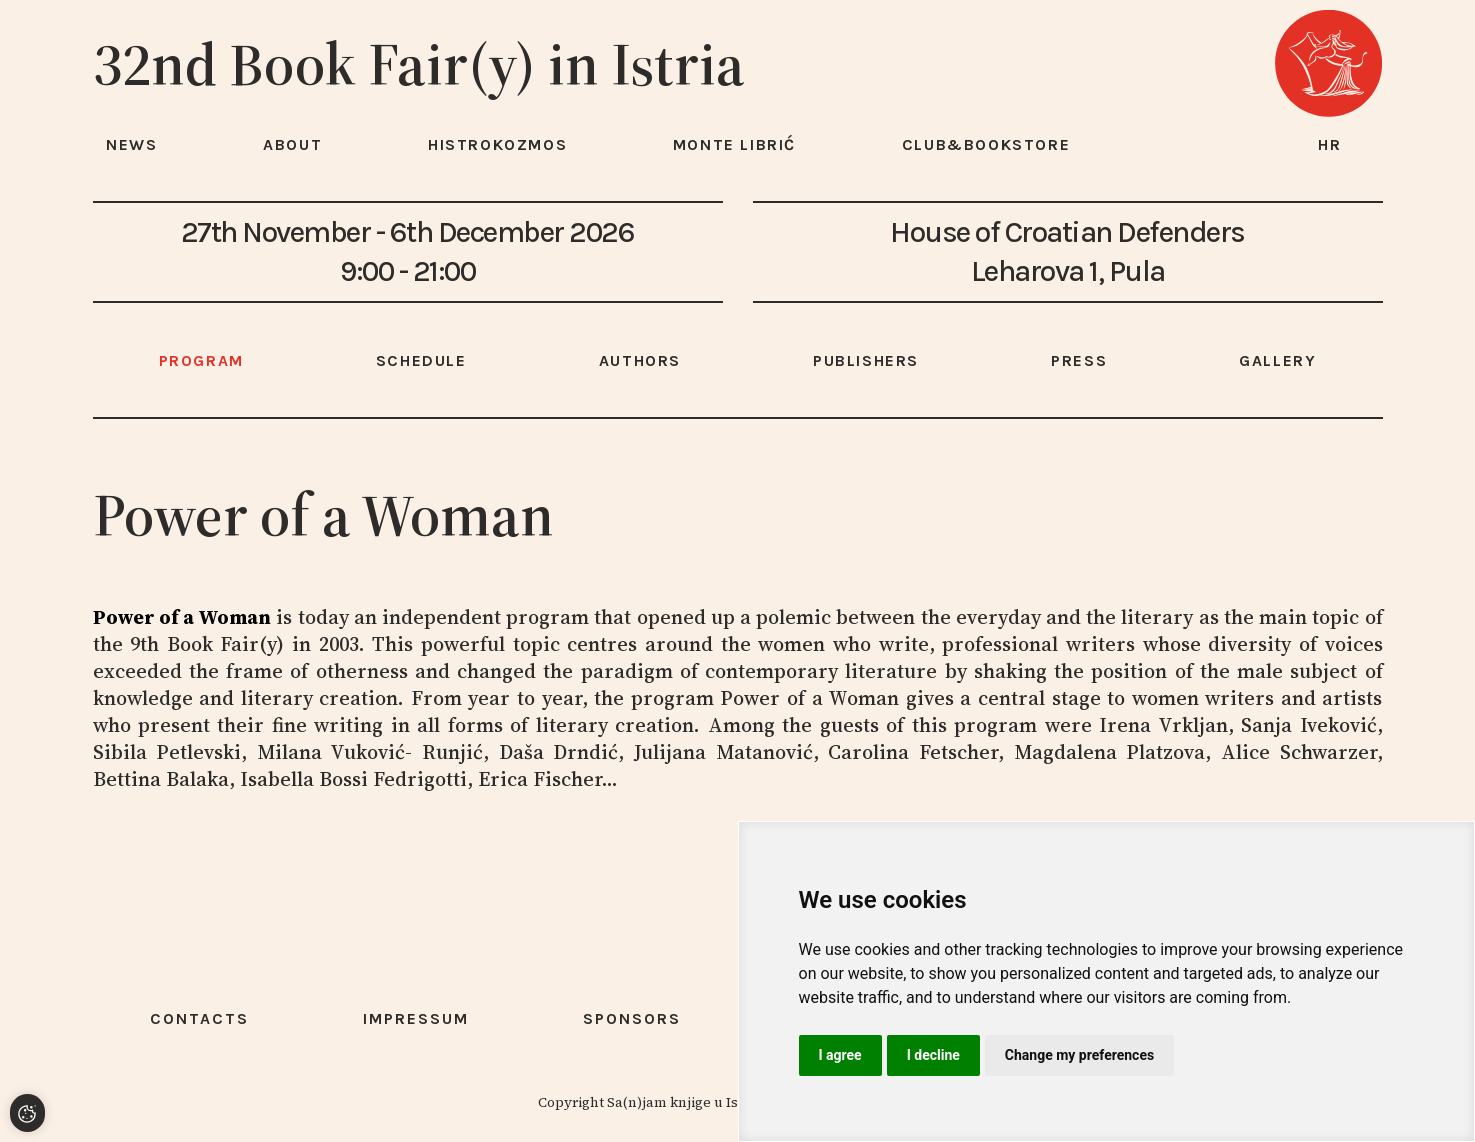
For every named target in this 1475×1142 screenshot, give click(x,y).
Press (1079, 360)
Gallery (1277, 360)
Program (201, 360)
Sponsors (632, 1018)
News (131, 144)
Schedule (421, 360)
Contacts (199, 1018)
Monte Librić (734, 144)
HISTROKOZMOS (497, 144)
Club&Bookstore (986, 144)
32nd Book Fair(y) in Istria (419, 64)
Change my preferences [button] (1079, 1055)
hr (1330, 144)
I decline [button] (933, 1055)
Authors (640, 360)
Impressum (416, 1018)
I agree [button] (840, 1055)
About (292, 144)
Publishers (866, 360)
